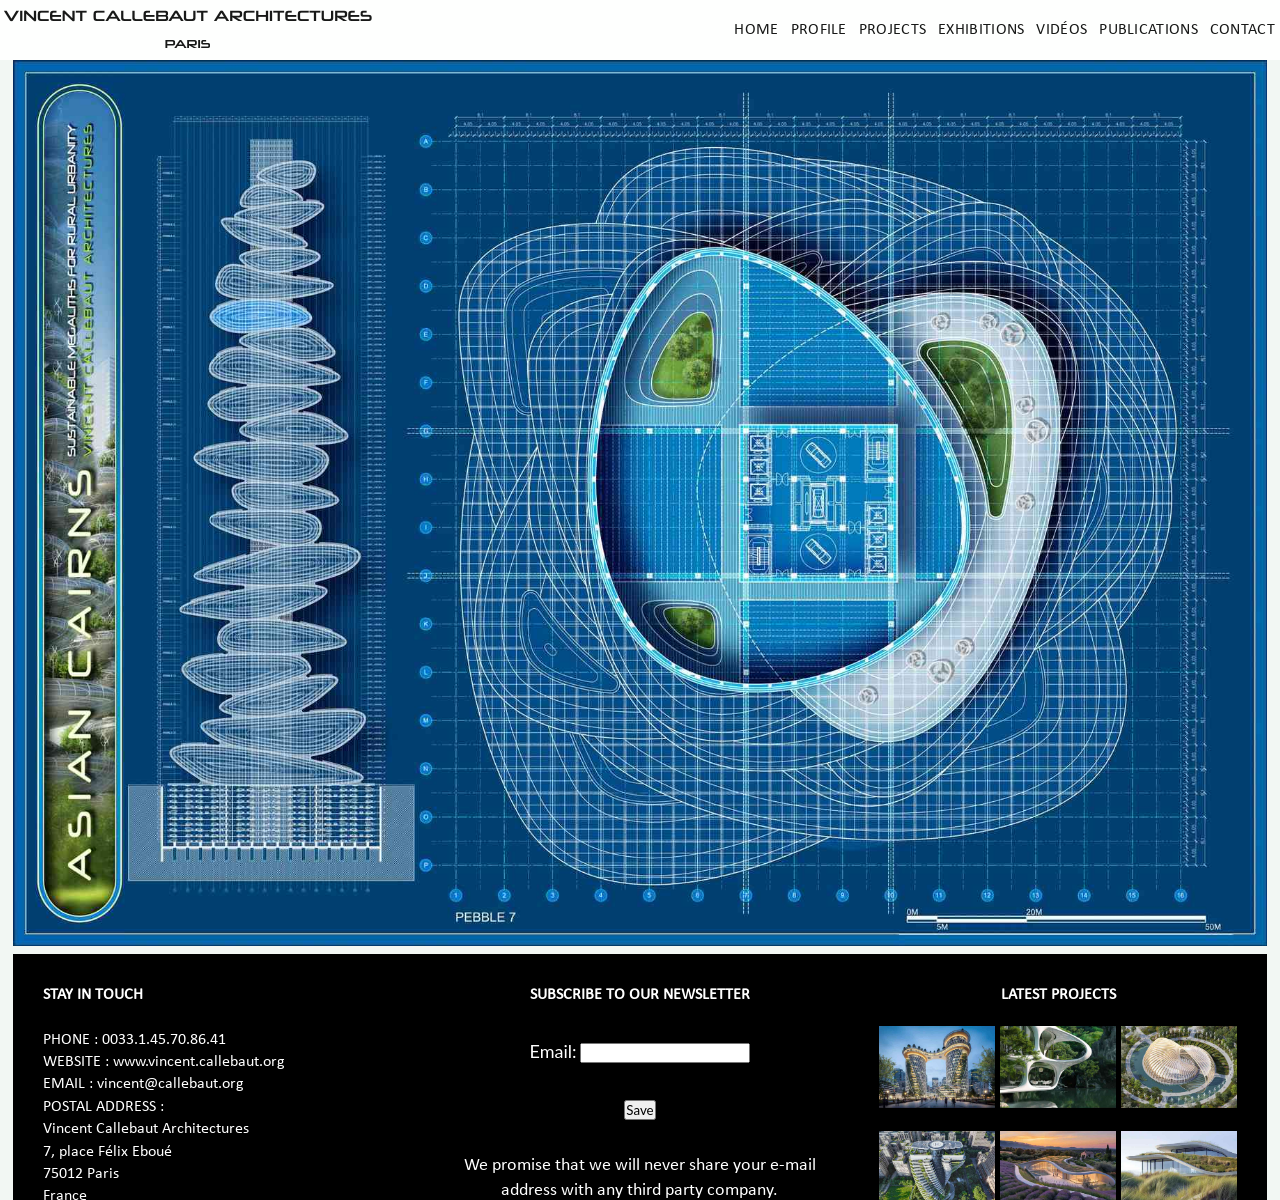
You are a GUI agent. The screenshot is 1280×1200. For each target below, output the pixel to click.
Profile (819, 30)
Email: (553, 1051)
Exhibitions (981, 30)
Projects (892, 30)
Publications (1148, 30)
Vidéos (1061, 30)
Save (639, 1110)
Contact (1242, 30)
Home (756, 30)
